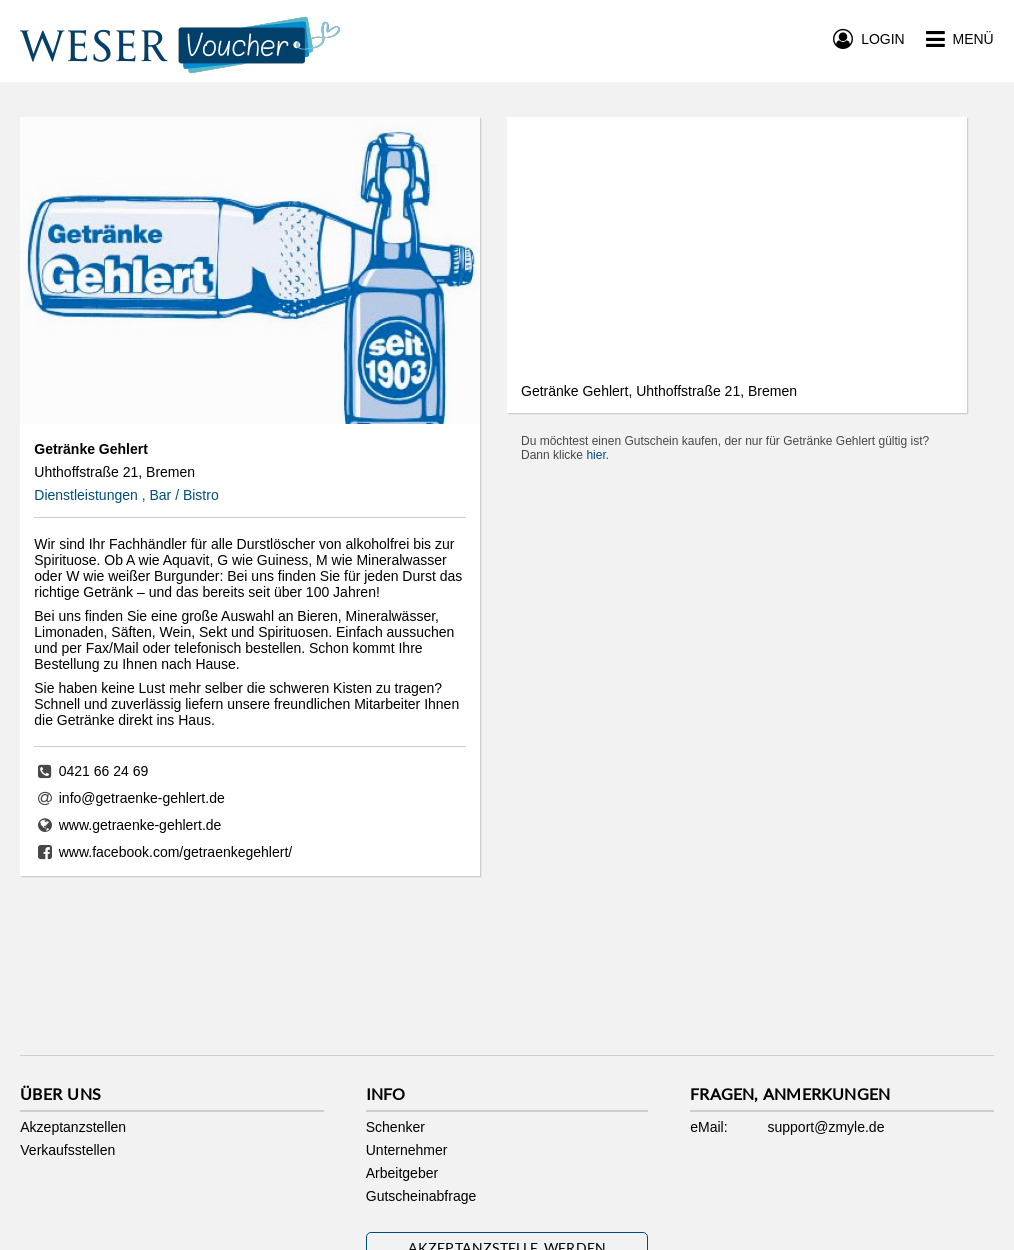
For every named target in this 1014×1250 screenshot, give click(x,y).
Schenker (395, 1127)
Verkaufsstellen (67, 1150)
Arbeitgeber (402, 1173)
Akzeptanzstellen (73, 1127)
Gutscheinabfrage (421, 1196)
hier (595, 455)
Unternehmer (407, 1150)
